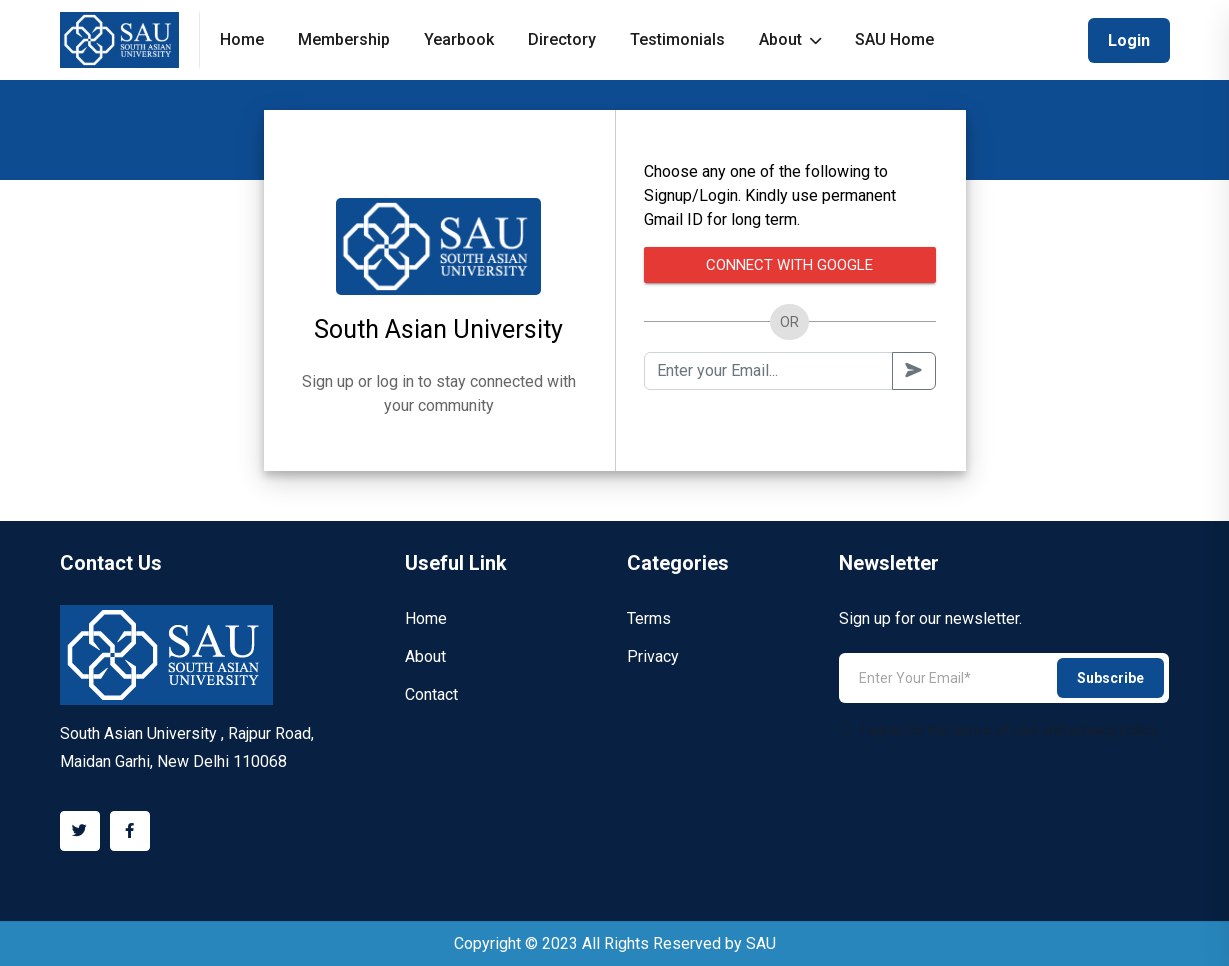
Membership (344, 39)
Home (242, 39)
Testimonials (677, 39)
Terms (649, 618)
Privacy (653, 656)
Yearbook (459, 39)
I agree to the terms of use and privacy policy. (999, 730)
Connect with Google (789, 265)
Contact (431, 694)
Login (1129, 40)
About (790, 39)
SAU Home (894, 39)
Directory (562, 39)
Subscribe (1110, 678)
